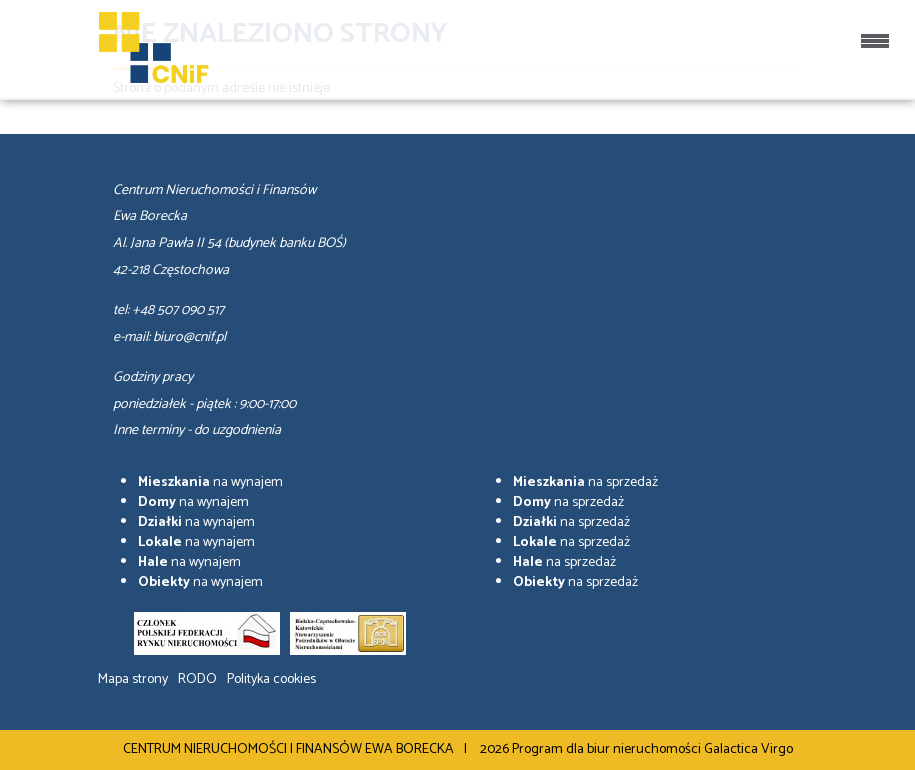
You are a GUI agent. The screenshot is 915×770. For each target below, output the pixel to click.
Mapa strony (133, 679)
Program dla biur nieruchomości (608, 749)
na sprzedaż (585, 482)
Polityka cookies (271, 679)
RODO (197, 679)
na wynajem (210, 482)
